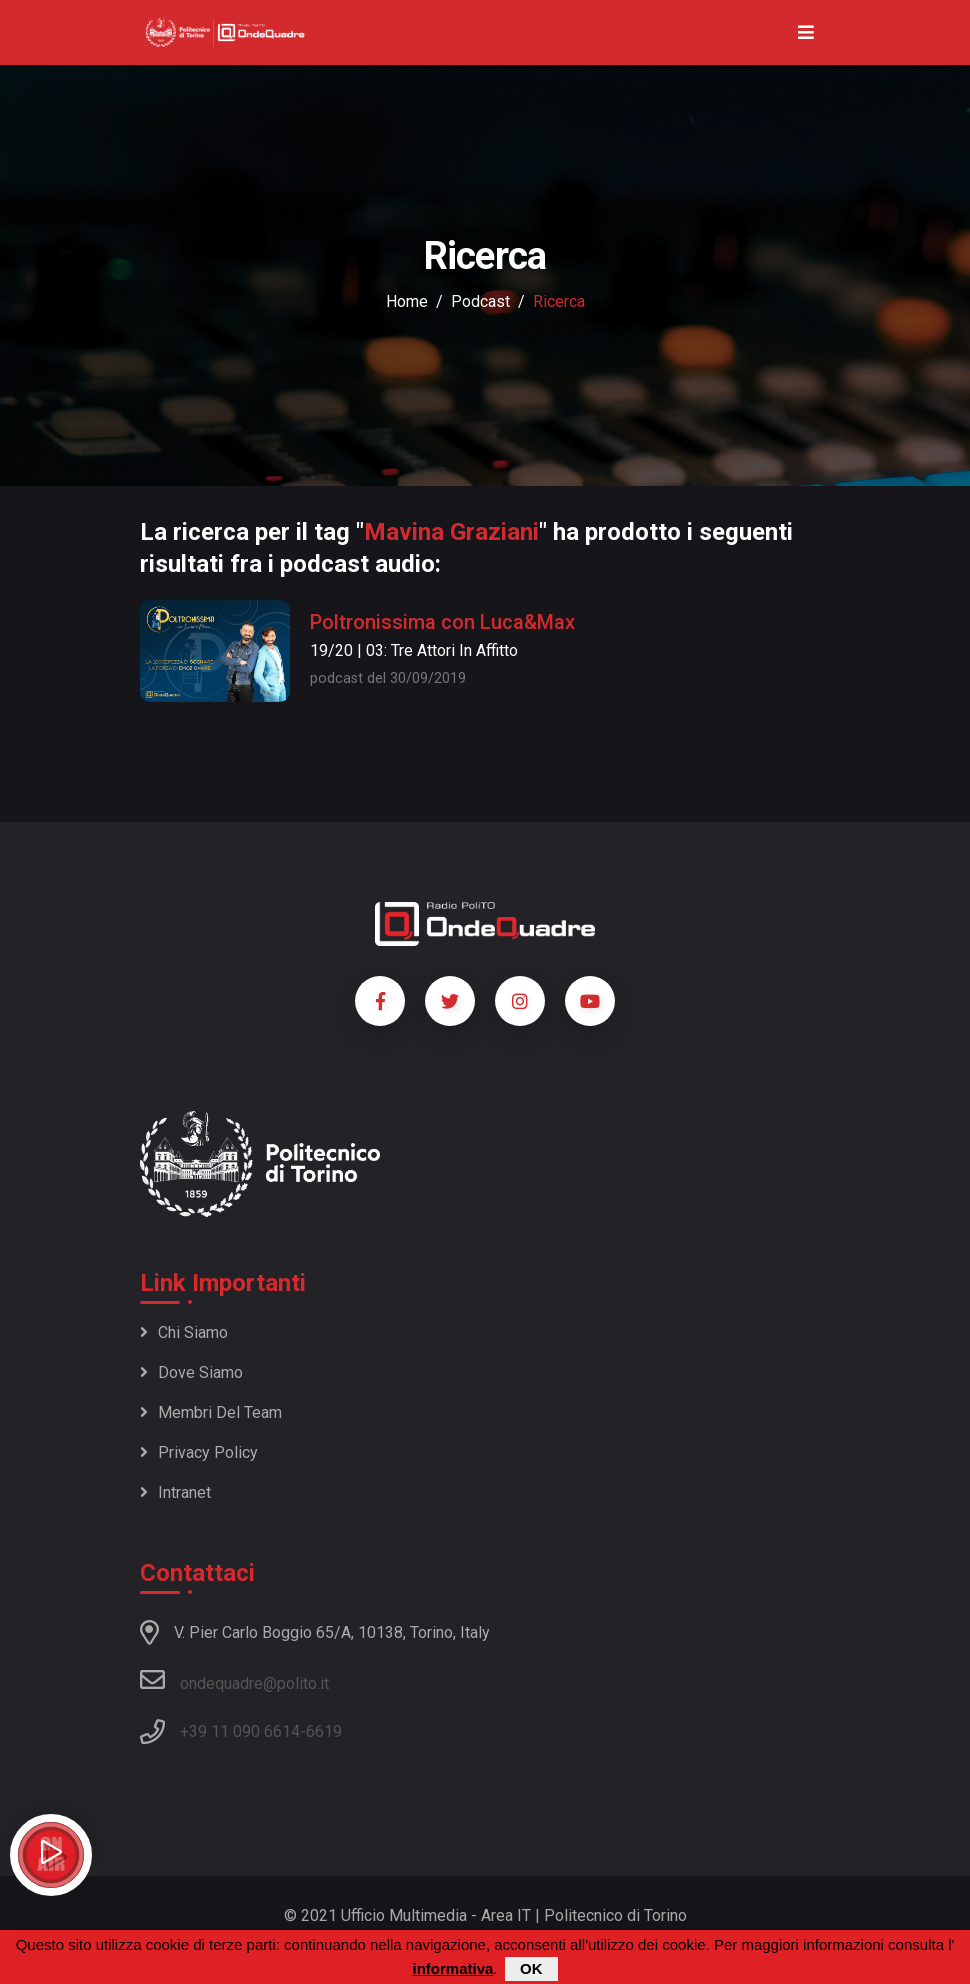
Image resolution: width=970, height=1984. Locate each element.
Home (407, 301)
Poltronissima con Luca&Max (442, 622)
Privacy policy (199, 1452)
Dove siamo (191, 1372)
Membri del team (211, 1412)
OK (531, 1969)
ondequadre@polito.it (234, 1680)
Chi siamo (184, 1332)
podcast (480, 301)
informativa (452, 1969)
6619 (324, 1731)
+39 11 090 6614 (240, 1731)
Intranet (175, 1492)
